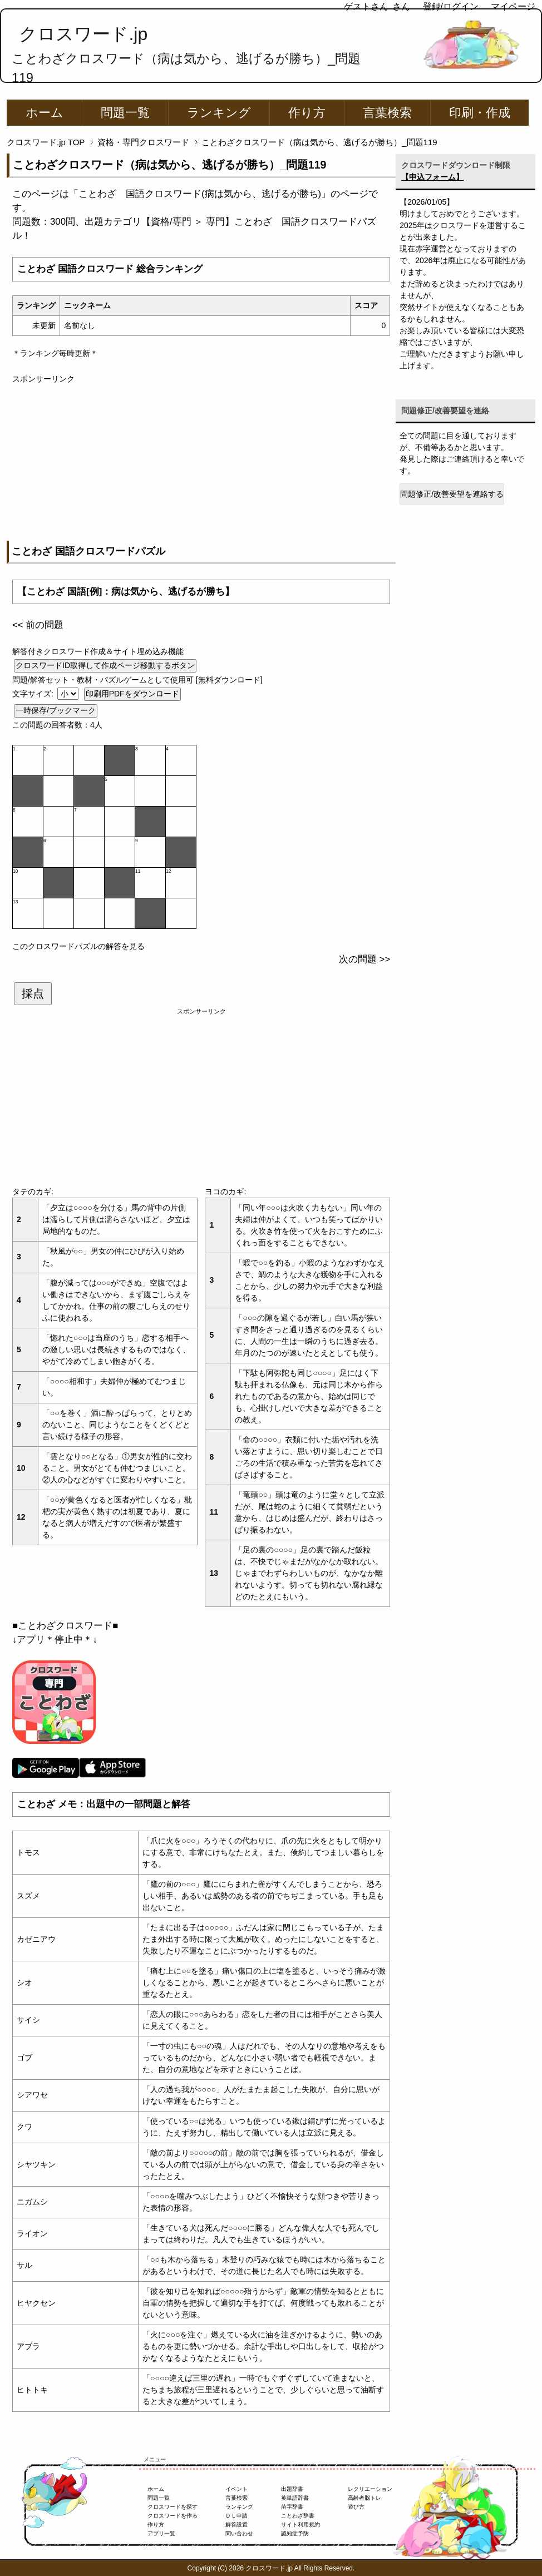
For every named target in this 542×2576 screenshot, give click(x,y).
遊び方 (356, 2507)
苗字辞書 (292, 2507)
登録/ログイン (451, 6)
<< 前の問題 (37, 625)
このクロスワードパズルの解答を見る (78, 946)
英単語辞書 (295, 2498)
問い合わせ (239, 2533)
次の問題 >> (364, 959)
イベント (236, 2489)
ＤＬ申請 (236, 2516)
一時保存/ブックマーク (56, 710)
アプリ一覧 (161, 2533)
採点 (33, 993)
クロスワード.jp (83, 34)
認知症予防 (295, 2533)
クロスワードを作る (172, 2516)
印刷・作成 (479, 113)
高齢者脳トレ (364, 2498)
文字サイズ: (34, 693)
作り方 (307, 113)
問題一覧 (125, 113)
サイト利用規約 (300, 2524)
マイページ (513, 6)
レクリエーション (370, 2489)
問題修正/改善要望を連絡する (452, 494)
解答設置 (236, 2524)
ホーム (44, 113)
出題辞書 (292, 2489)
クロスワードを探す (172, 2507)
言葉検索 (387, 113)
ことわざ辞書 (297, 2516)
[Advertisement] (201, 463)
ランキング (219, 113)
